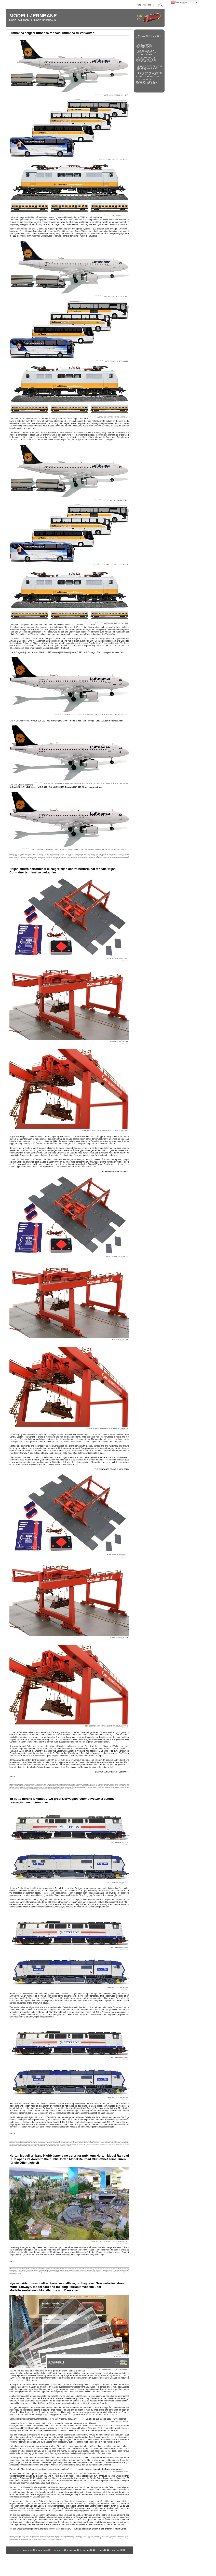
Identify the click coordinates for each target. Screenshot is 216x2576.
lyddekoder (65, 2142)
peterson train (22, 2145)
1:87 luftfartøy (69, 854)
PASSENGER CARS (146, 59)
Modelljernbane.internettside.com (49, 2419)
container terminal (52, 1784)
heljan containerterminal (34, 1785)
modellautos (56, 2538)
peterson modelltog (122, 2144)
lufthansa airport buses (48, 856)
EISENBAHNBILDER (146, 83)
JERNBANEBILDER (148, 80)
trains (69, 2145)
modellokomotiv (29, 2272)
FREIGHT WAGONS (146, 53)
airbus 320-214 (103, 854)
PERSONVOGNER (147, 58)
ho (18, 856)
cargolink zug (86, 2141)
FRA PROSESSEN (147, 66)
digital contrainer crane (78, 1784)
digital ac (95, 2141)
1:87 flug (46, 854)
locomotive (41, 2142)
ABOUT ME (148, 36)
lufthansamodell (85, 856)
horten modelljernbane (38, 2269)
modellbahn (41, 857)
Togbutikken (60, 1895)
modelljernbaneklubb (16, 2272)
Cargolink (109, 1902)
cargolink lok (32, 2141)
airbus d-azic (113, 854)
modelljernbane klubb (57, 2270)
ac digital (24, 2141)
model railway (124, 856)
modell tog (125, 2269)
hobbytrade (107, 2141)
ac (19, 2141)
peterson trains (32, 2145)
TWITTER (74, 2550)
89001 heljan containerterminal (25, 1784)
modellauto (47, 2538)
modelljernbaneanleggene (104, 2270)
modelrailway (13, 859)
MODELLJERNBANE (33, 15)
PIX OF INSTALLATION (149, 74)
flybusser (126, 854)
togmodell (126, 2272)
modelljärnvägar (72, 857)
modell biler (120, 2536)
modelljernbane (83, 857)
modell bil (113, 2536)
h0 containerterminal (102, 1784)
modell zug (39, 2538)
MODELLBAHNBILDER (148, 76)
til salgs (43, 859)
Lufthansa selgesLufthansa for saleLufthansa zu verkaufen (51, 33)
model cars (25, 2536)
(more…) (13, 1777)
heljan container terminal (17, 1785)
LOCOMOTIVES (144, 46)
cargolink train (65, 2141)
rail (120, 2272)
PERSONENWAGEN (146, 61)
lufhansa (23, 856)
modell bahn (105, 2536)
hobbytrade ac (116, 2141)
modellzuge (51, 2144)
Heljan (23, 1136)
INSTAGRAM (44, 2550)
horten (28, 2269)
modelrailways (23, 859)
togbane (49, 859)
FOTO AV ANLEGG (148, 73)
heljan (112, 1784)
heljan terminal (61, 1785)
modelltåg (92, 857)
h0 (16, 856)
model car (18, 2536)
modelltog (99, 857)
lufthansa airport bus (33, 856)
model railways (14, 857)
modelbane (23, 857)
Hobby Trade (41, 1893)
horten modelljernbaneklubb (55, 2269)
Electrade (73, 1895)
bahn (16, 2269)
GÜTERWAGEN (144, 54)
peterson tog (13, 2145)
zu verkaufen (56, 859)
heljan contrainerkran (49, 1785)
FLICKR (103, 2550)
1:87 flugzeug (54, 854)
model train (98, 2269)
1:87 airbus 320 (30, 854)
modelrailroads (124, 857)
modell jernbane (116, 2269)
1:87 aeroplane (19, 854)
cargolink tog (55, 2141)
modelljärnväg (61, 857)
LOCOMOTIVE (143, 48)
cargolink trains (76, 2141)
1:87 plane (87, 854)
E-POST (17, 2550)
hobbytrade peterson (23, 2142)
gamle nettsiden (60, 2371)
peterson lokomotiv (108, 2144)
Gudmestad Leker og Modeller (39, 1895)
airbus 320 (94, 854)
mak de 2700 (74, 2142)
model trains (107, 2269)
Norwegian (179, 3)
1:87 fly (61, 854)
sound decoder (51, 2145)
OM (140, 36)
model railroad (103, 856)
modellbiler (79, 2538)
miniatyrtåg (94, 856)
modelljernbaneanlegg (72, 2270)
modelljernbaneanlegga (87, 2270)
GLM (101, 2000)
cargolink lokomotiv (43, 2141)
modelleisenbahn (51, 857)
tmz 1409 (60, 2145)
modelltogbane (47, 2272)
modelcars (97, 2536)
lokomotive (56, 2142)
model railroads (114, 856)
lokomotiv (49, 2142)
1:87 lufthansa (78, 854)
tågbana (37, 859)
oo (46, 1789)
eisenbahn (22, 2269)
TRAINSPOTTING (145, 81)
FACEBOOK (29, 2550)
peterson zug (42, 2145)
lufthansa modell (73, 856)
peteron (98, 2144)
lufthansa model (62, 856)
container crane (41, 1784)
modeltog (31, 859)
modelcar (90, 2536)
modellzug (106, 857)
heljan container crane (121, 1784)
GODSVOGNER (146, 51)
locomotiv (34, 2142)
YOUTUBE (118, 2550)
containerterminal (65, 1784)
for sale (11, 856)
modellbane (21, 2270)
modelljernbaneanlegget (121, 2270)
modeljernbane (32, 857)
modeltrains (114, 2272)
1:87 (16, 2141)
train (64, 2145)
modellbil (72, 2538)
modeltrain (105, 2272)
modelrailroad (114, 857)
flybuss (120, 854)
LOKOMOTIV (145, 44)
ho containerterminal (88, 1785)
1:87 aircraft (39, 854)
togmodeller (13, 2273)
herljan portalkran (73, 1785)
